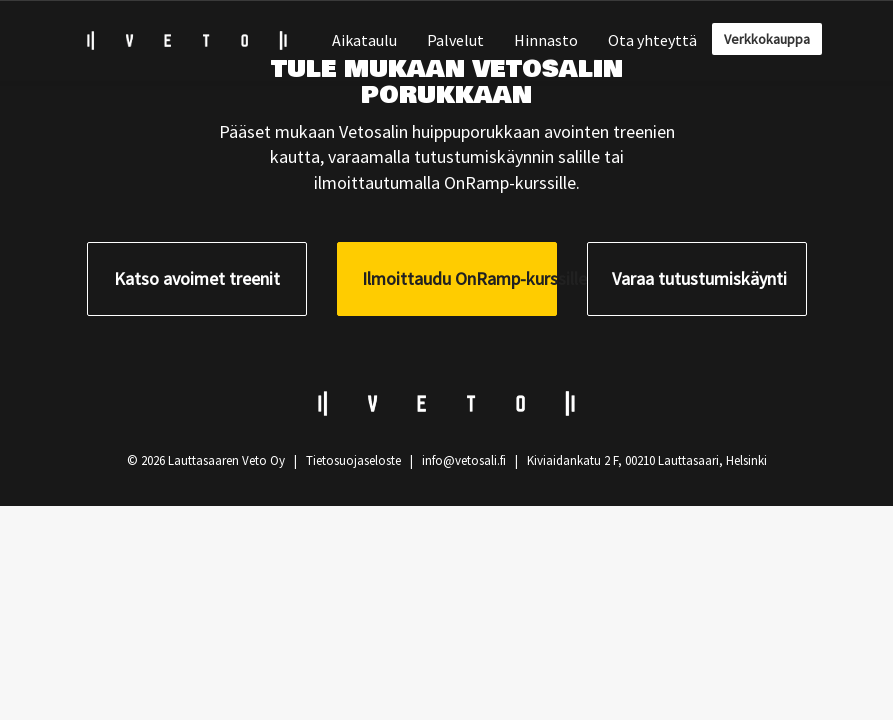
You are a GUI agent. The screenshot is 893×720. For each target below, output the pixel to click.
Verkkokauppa (767, 39)
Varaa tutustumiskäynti (699, 278)
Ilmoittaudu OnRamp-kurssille (459, 278)
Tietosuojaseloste (353, 460)
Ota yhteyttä (652, 40)
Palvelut (455, 40)
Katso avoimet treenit (197, 278)
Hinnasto (546, 40)
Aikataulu (364, 40)
